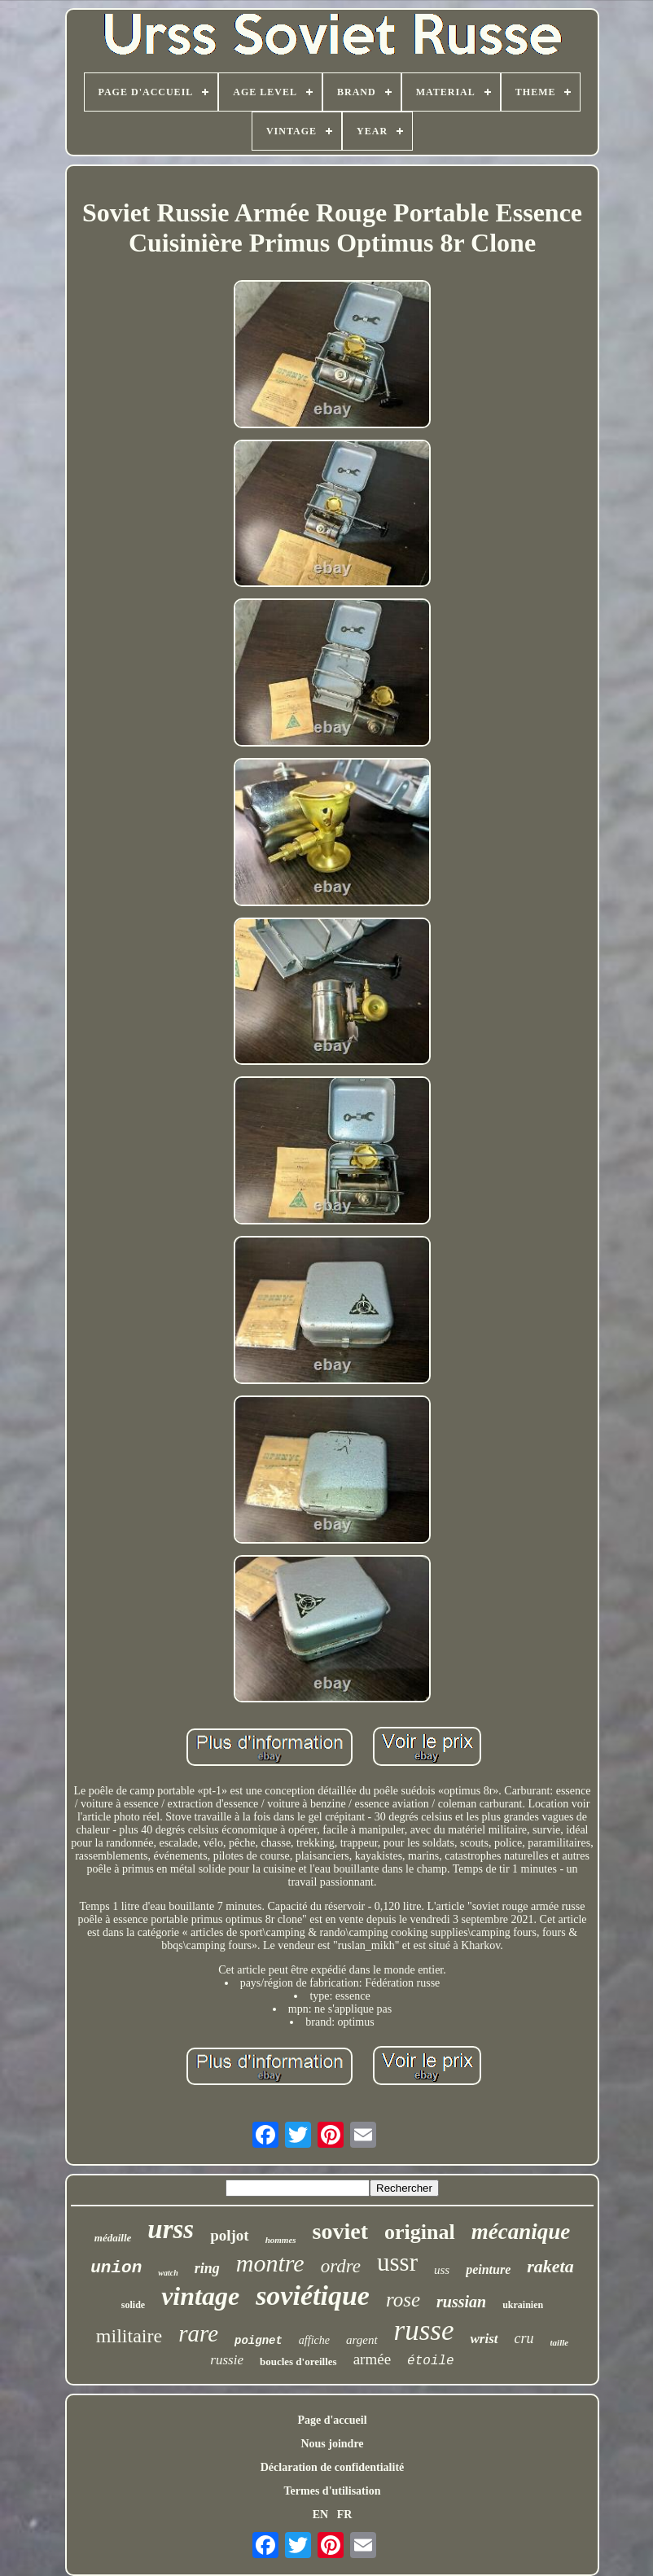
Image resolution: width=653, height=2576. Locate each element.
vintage (200, 2296)
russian (461, 2302)
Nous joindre (331, 2444)
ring (207, 2268)
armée (372, 2359)
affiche (314, 2340)
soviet (340, 2231)
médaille (113, 2238)
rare (198, 2333)
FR (345, 2514)
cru (524, 2338)
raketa (550, 2266)
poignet (258, 2340)
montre (270, 2263)
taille (559, 2342)
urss (170, 2229)
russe (424, 2330)
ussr (397, 2262)
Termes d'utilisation (332, 2491)
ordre (341, 2266)
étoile (430, 2361)
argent (362, 2339)
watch (167, 2272)
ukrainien (522, 2305)
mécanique (521, 2231)
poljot (229, 2235)
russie (226, 2360)
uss (441, 2269)
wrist (483, 2338)
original (419, 2232)
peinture (488, 2269)
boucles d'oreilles (298, 2361)
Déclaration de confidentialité (333, 2467)
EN (320, 2514)
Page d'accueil (331, 2420)
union (116, 2267)
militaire (129, 2335)
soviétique (313, 2295)
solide (133, 2305)
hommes (280, 2240)
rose (403, 2300)
